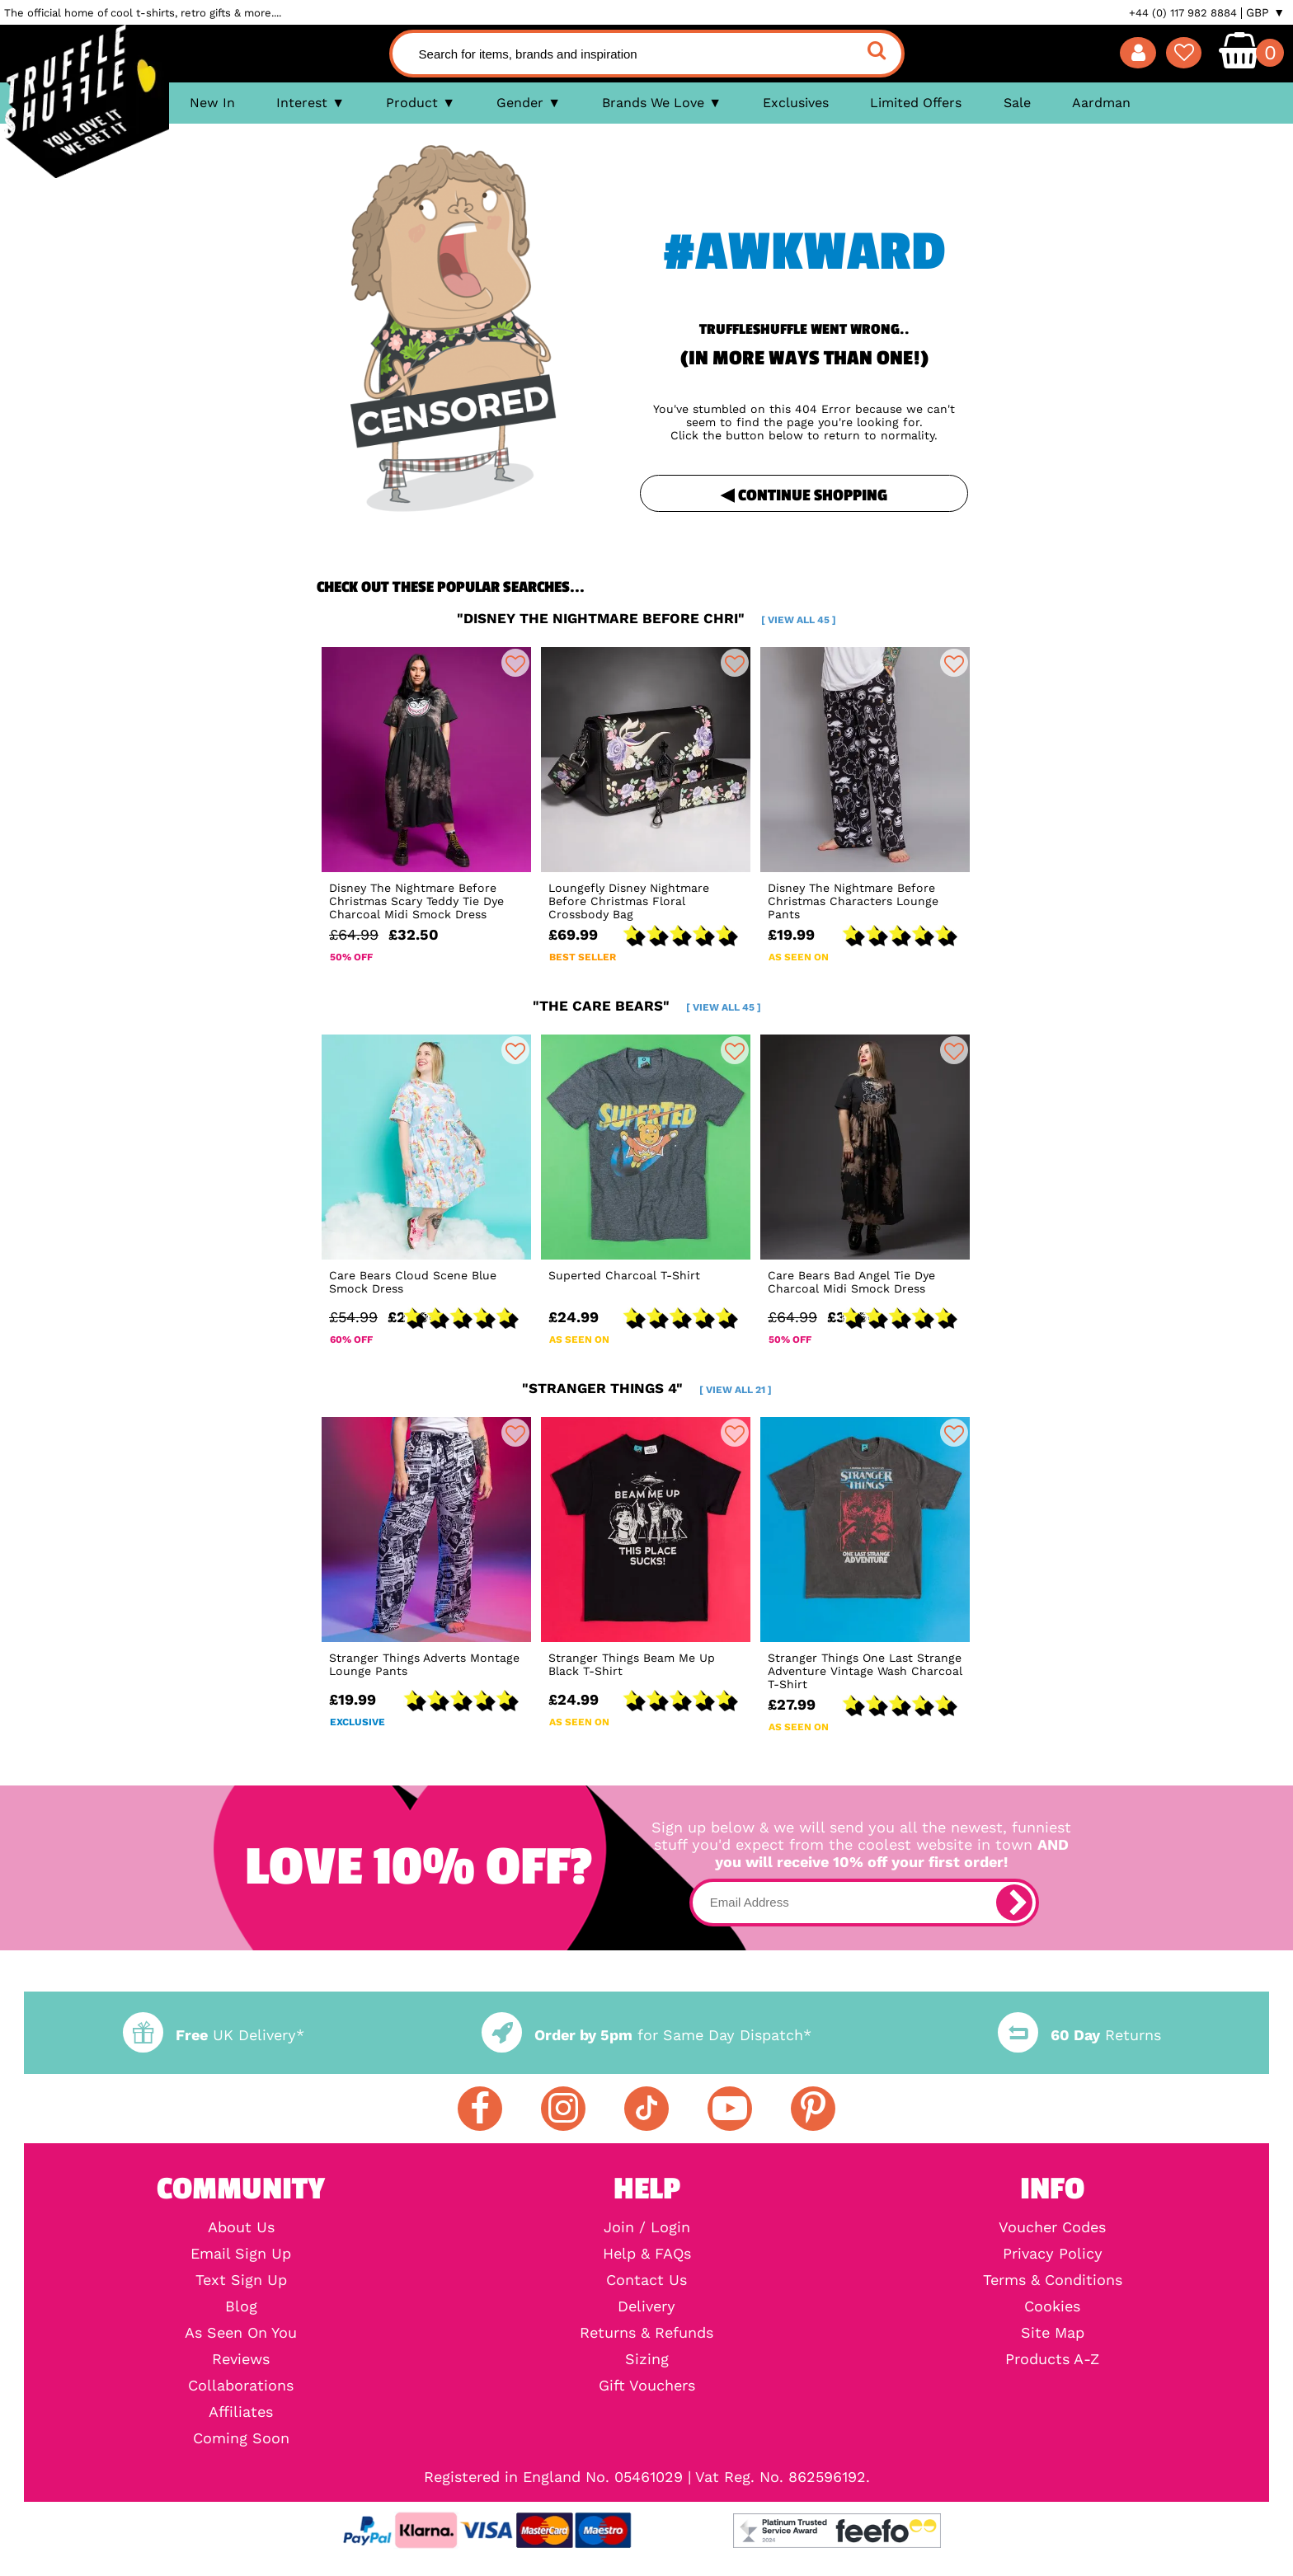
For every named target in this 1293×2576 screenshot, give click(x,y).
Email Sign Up (240, 2253)
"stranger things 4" (647, 1388)
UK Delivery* (213, 2034)
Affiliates (241, 2412)
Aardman (1101, 102)
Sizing (647, 2359)
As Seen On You (241, 2332)
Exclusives (796, 102)
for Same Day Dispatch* (646, 2034)
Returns (1079, 2034)
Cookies (1052, 2306)
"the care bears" (647, 1005)
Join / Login (647, 2227)
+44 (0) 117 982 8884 (1183, 13)
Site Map (1052, 2332)
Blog (241, 2306)
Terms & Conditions (1052, 2280)
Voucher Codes (1052, 2227)
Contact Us (646, 2280)
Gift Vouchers (647, 2385)
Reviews (241, 2359)
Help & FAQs (647, 2253)
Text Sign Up (241, 2280)
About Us (241, 2227)
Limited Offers (916, 102)
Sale (1017, 102)
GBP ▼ (1265, 12)
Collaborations (241, 2385)
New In (212, 102)
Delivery (646, 2306)
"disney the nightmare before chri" (646, 618)
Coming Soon (241, 2438)
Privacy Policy (1053, 2253)
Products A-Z (1052, 2359)
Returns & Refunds (646, 2332)
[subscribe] (1014, 1902)
